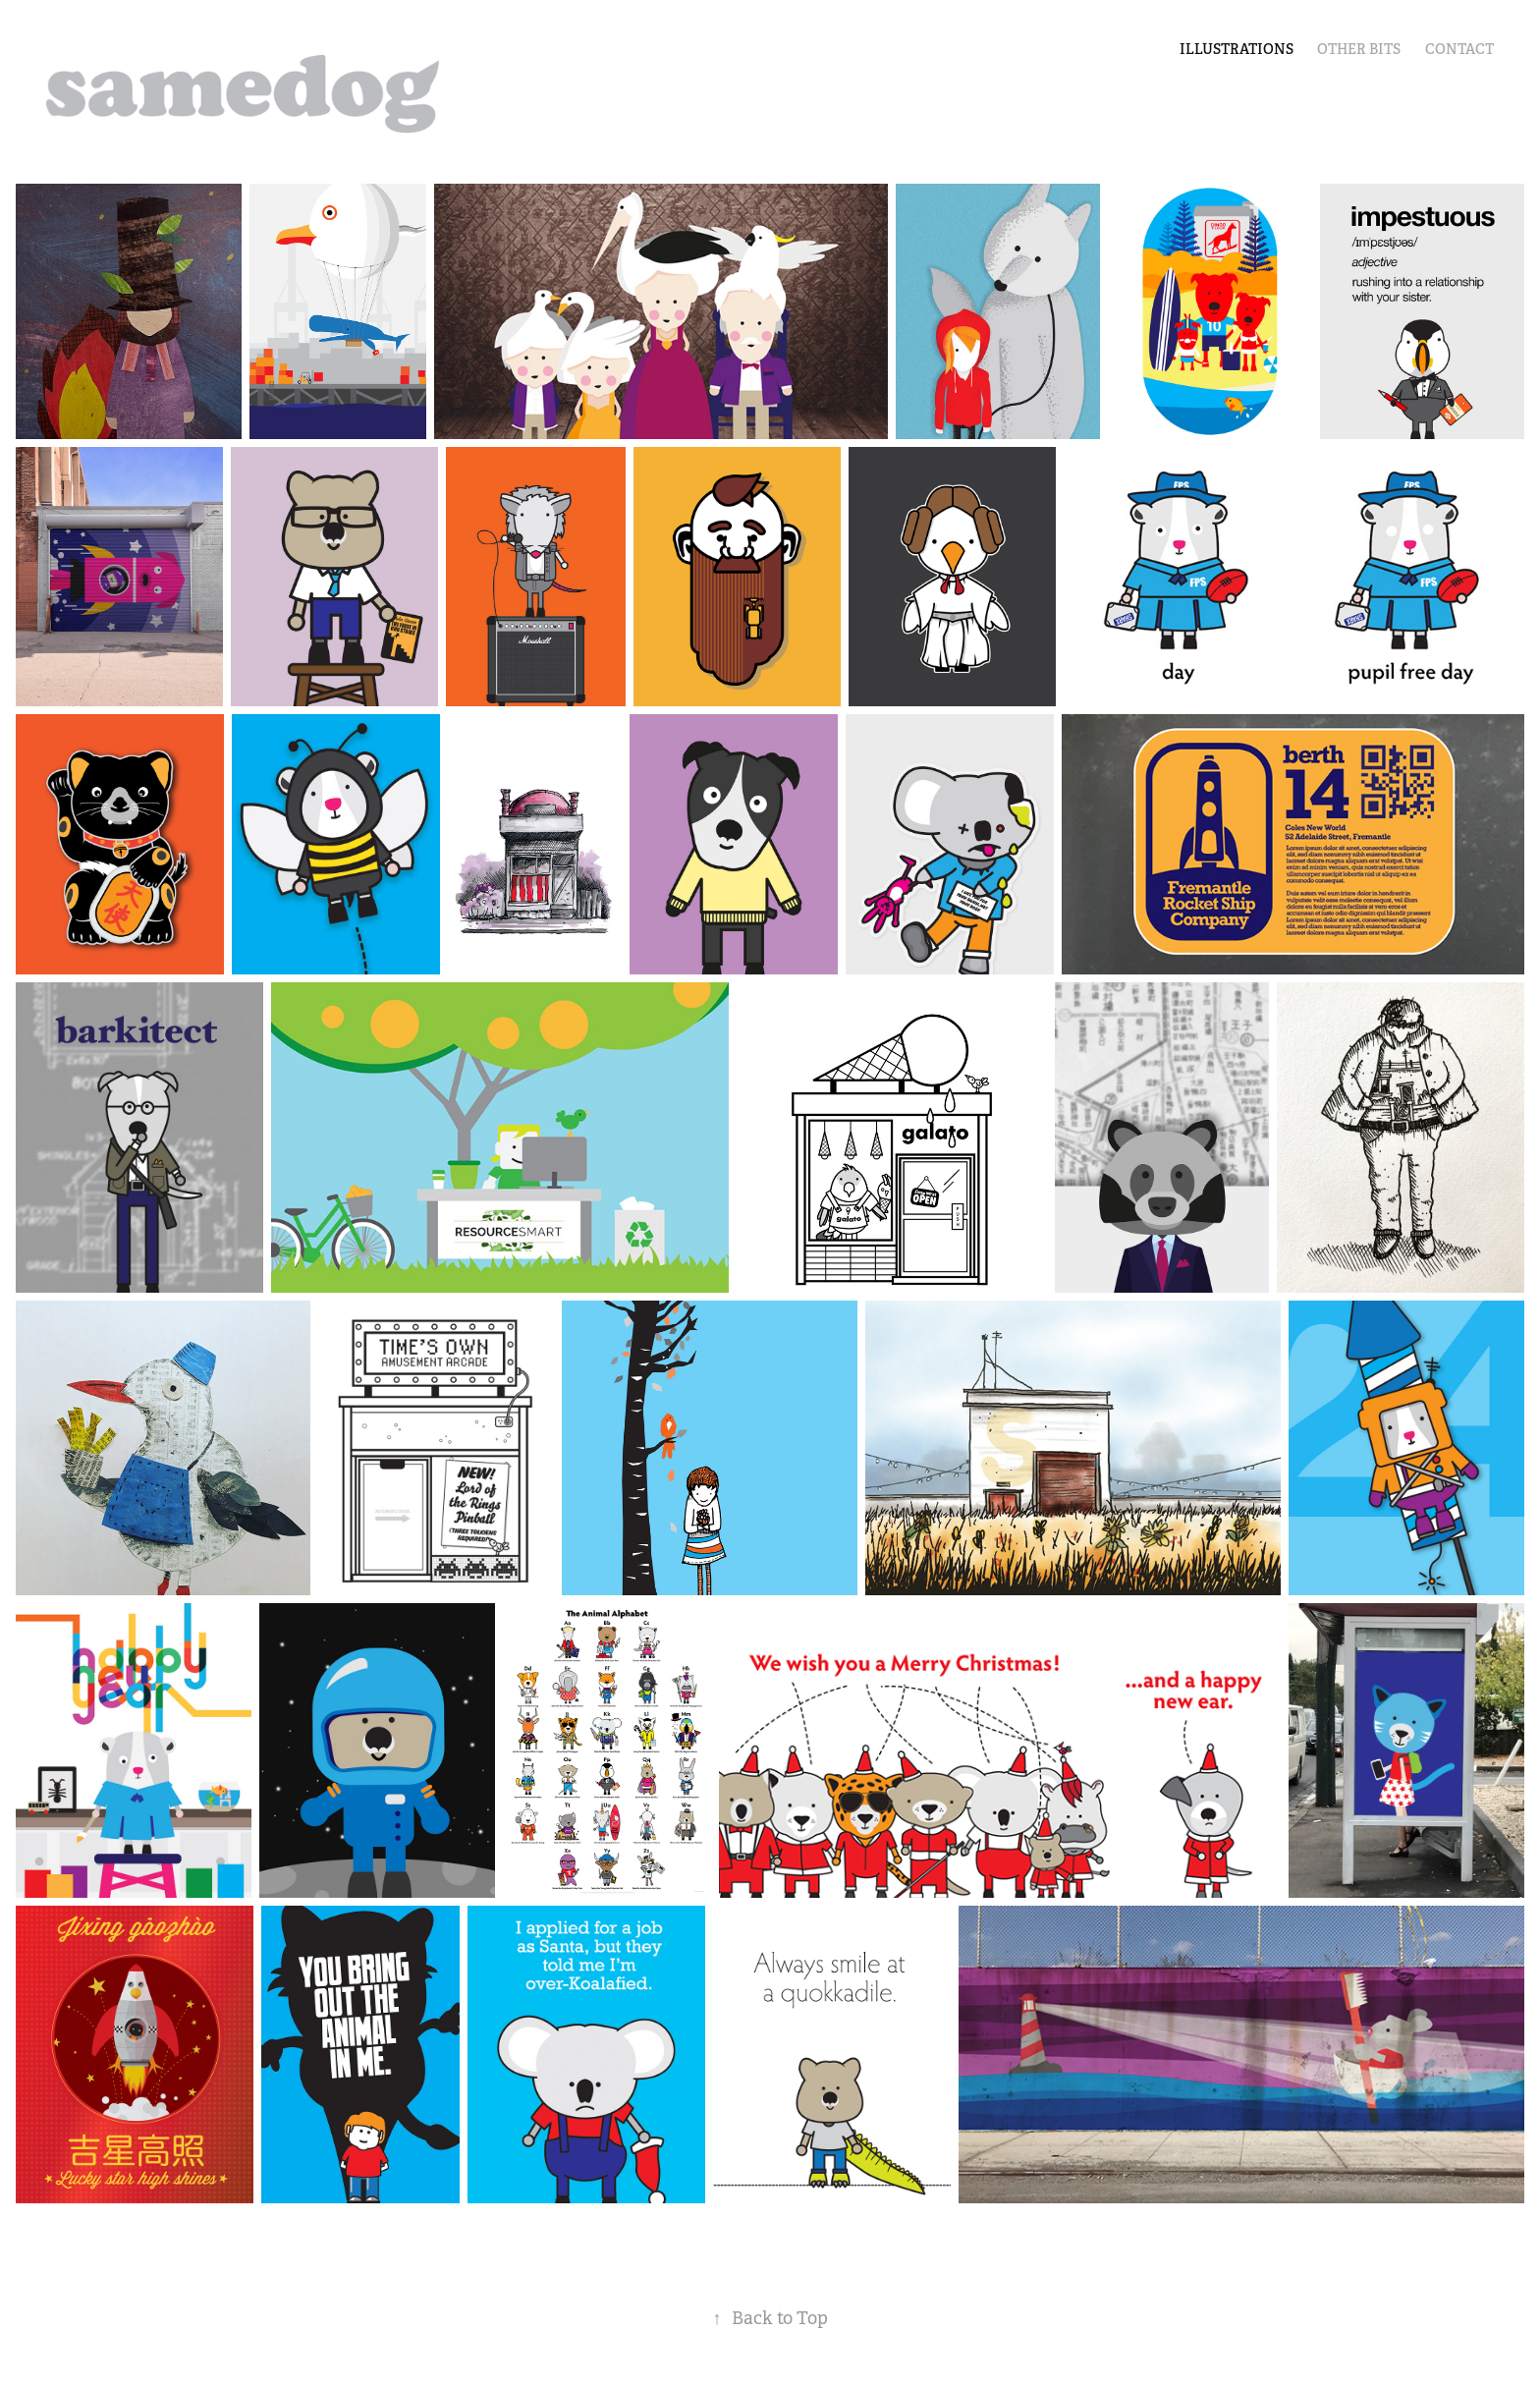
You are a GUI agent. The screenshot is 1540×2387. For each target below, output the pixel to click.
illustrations (1236, 49)
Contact (1459, 49)
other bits (1359, 49)
